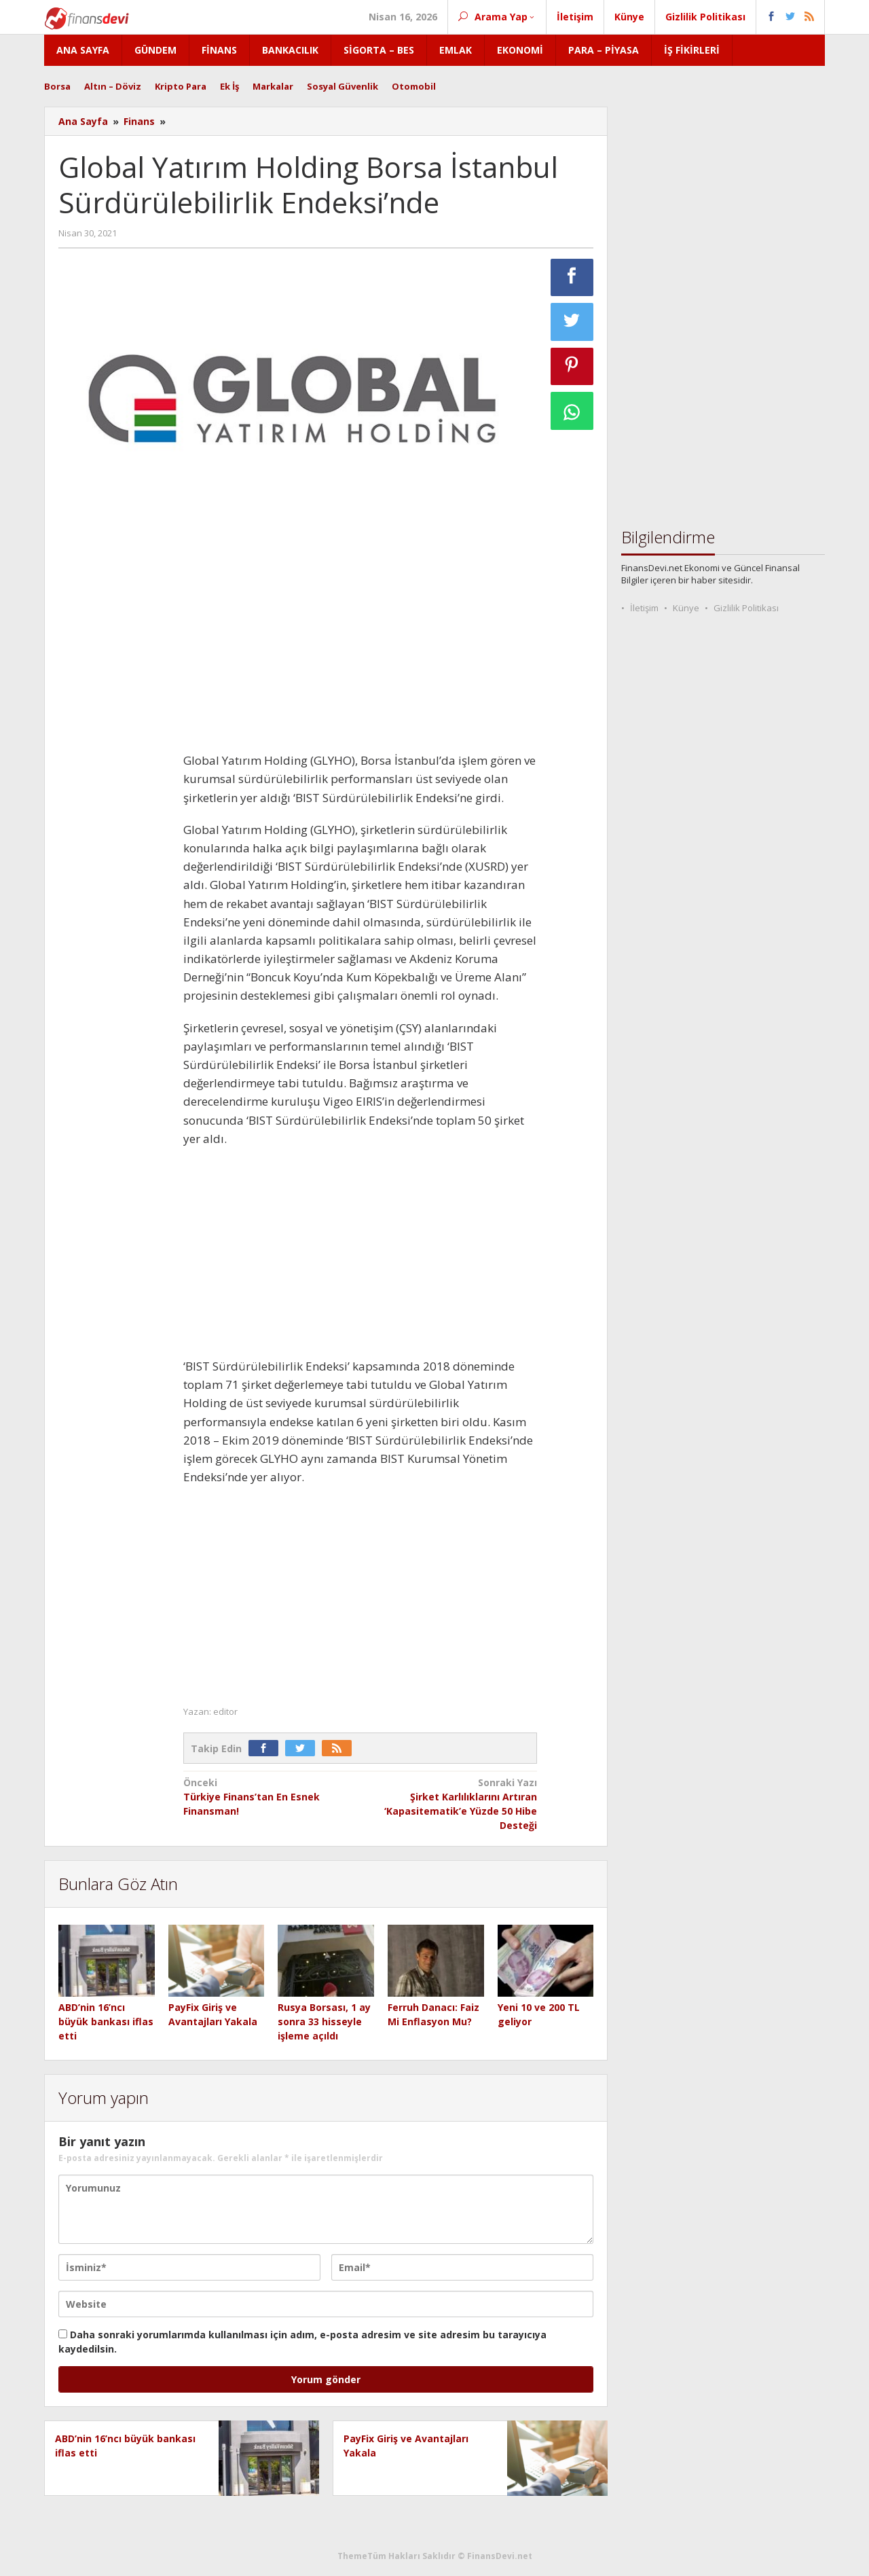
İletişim (644, 608)
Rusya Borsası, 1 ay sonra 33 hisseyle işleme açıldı (324, 2021)
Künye (686, 608)
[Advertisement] (114, 754)
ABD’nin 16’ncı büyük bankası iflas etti (105, 2021)
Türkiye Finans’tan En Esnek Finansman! (268, 1796)
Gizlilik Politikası (746, 608)
